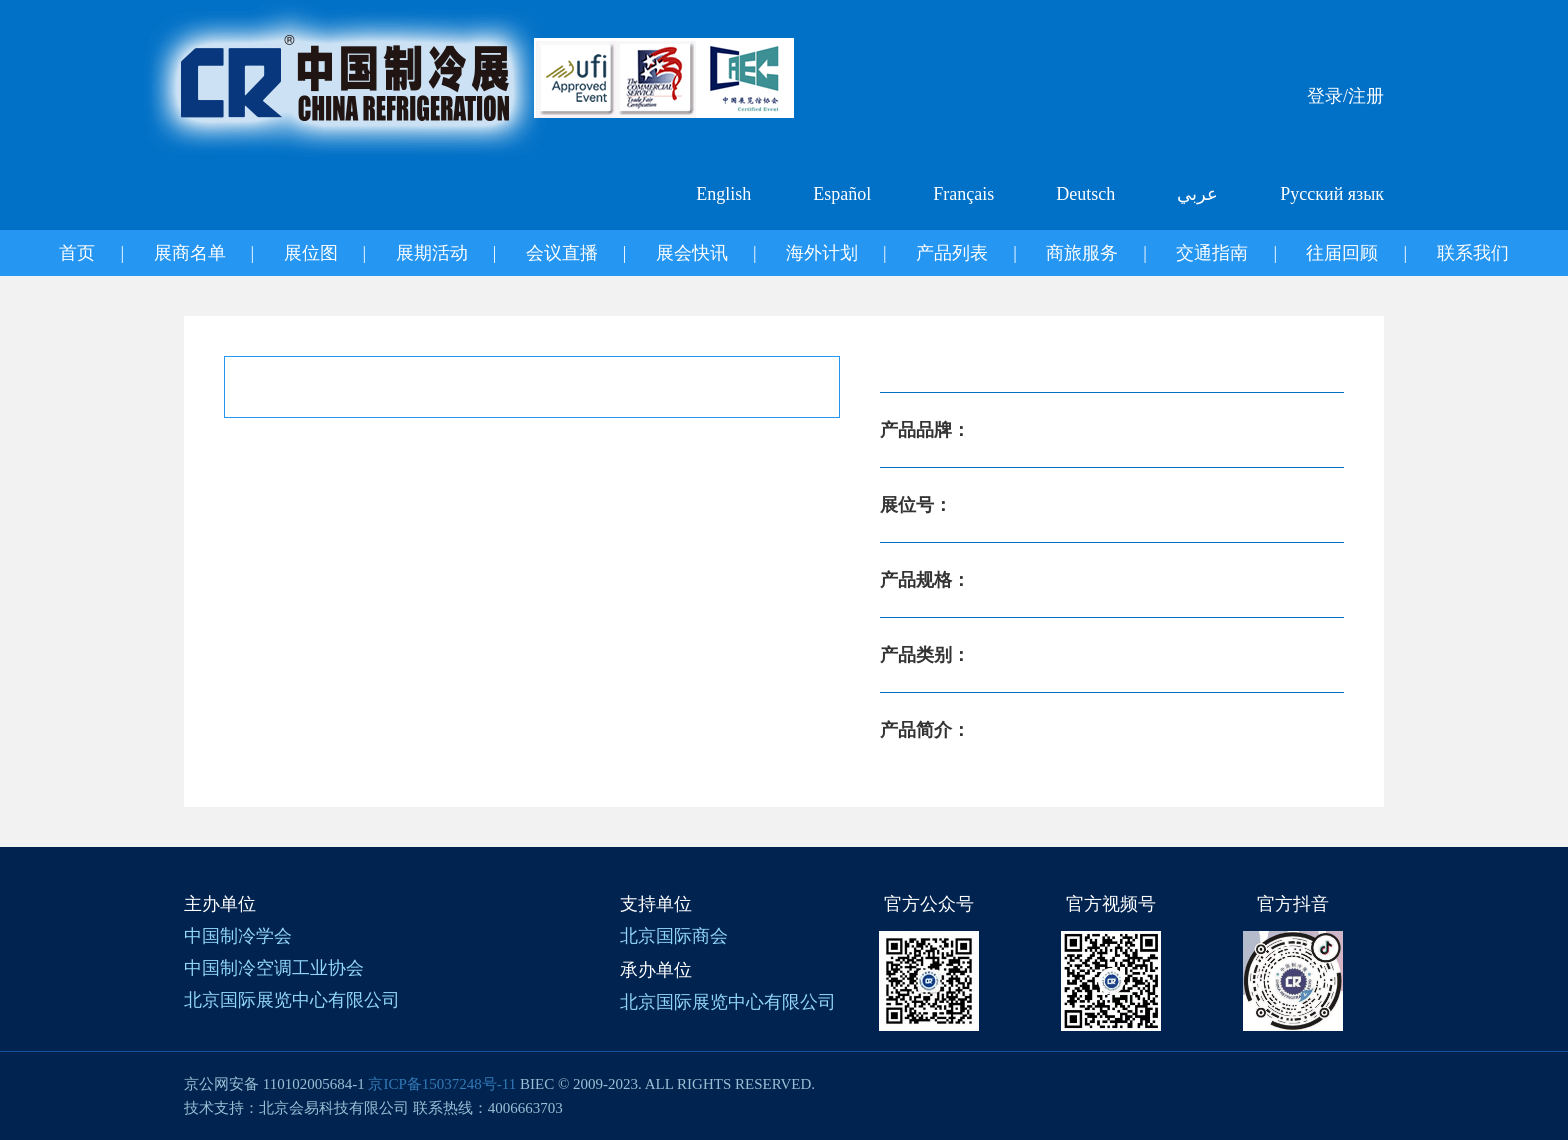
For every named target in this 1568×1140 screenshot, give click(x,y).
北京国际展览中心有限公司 (292, 1000)
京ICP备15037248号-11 (442, 1084)
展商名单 (190, 253)
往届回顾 (1342, 253)
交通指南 (1212, 253)
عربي (1197, 194)
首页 (77, 253)
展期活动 (432, 253)
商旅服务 (1082, 253)
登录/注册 (1345, 96)
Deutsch (1085, 194)
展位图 (311, 253)
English (723, 194)
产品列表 (952, 253)
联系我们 (1473, 253)
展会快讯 (692, 253)
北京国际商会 (674, 936)
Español (842, 194)
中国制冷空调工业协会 (274, 968)
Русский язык (1332, 194)
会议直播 (562, 253)
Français (963, 194)
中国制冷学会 (238, 936)
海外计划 (822, 253)
